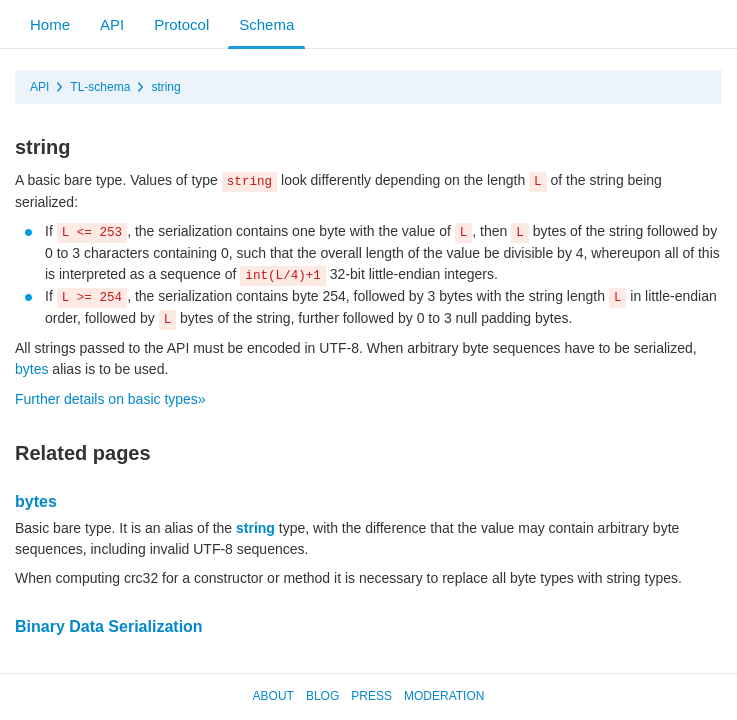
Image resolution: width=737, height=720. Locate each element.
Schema (266, 24)
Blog (322, 696)
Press (371, 696)
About (273, 696)
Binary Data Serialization (109, 626)
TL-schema (100, 87)
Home (50, 24)
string (165, 87)
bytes (31, 369)
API (112, 24)
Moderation (444, 696)
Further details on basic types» (110, 399)
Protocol (181, 24)
